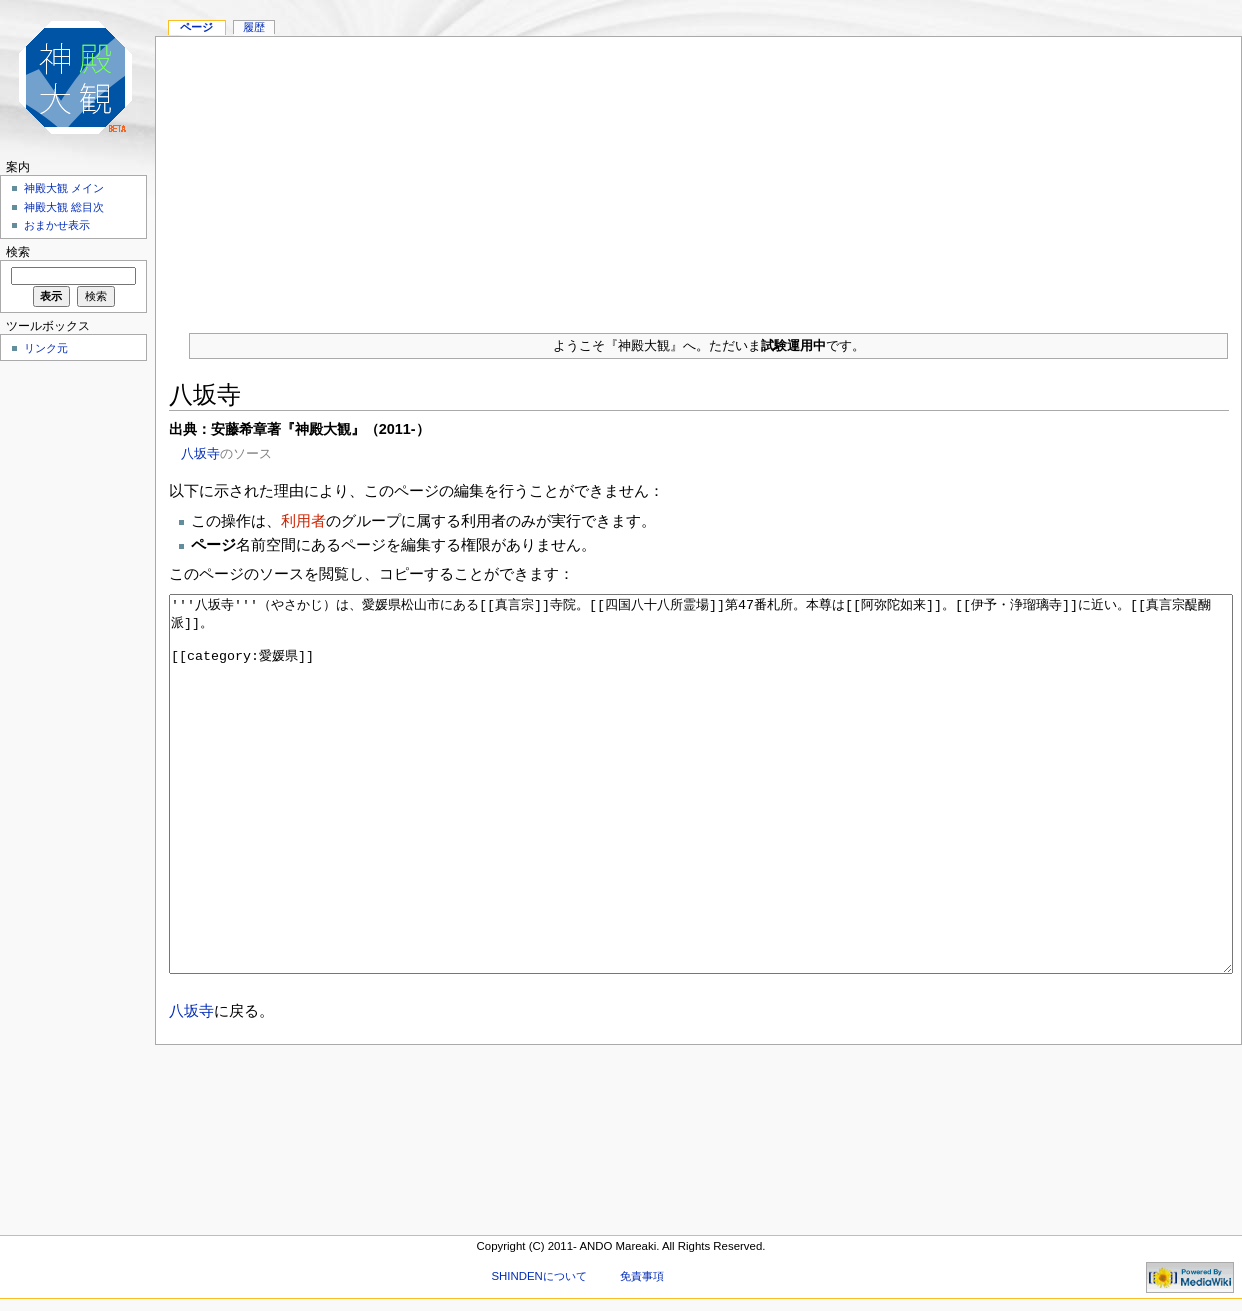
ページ (196, 27)
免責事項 (642, 1276)
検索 (18, 252)
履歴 (254, 27)
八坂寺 (200, 453)
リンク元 (46, 348)
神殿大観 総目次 (64, 207)
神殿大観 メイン (64, 188)
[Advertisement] (698, 177)
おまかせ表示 (57, 225)
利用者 (303, 520)
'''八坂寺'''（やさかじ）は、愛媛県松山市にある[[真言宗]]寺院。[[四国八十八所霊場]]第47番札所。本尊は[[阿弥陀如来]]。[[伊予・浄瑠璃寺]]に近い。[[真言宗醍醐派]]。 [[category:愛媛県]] (701, 821)
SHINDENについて (538, 1276)
